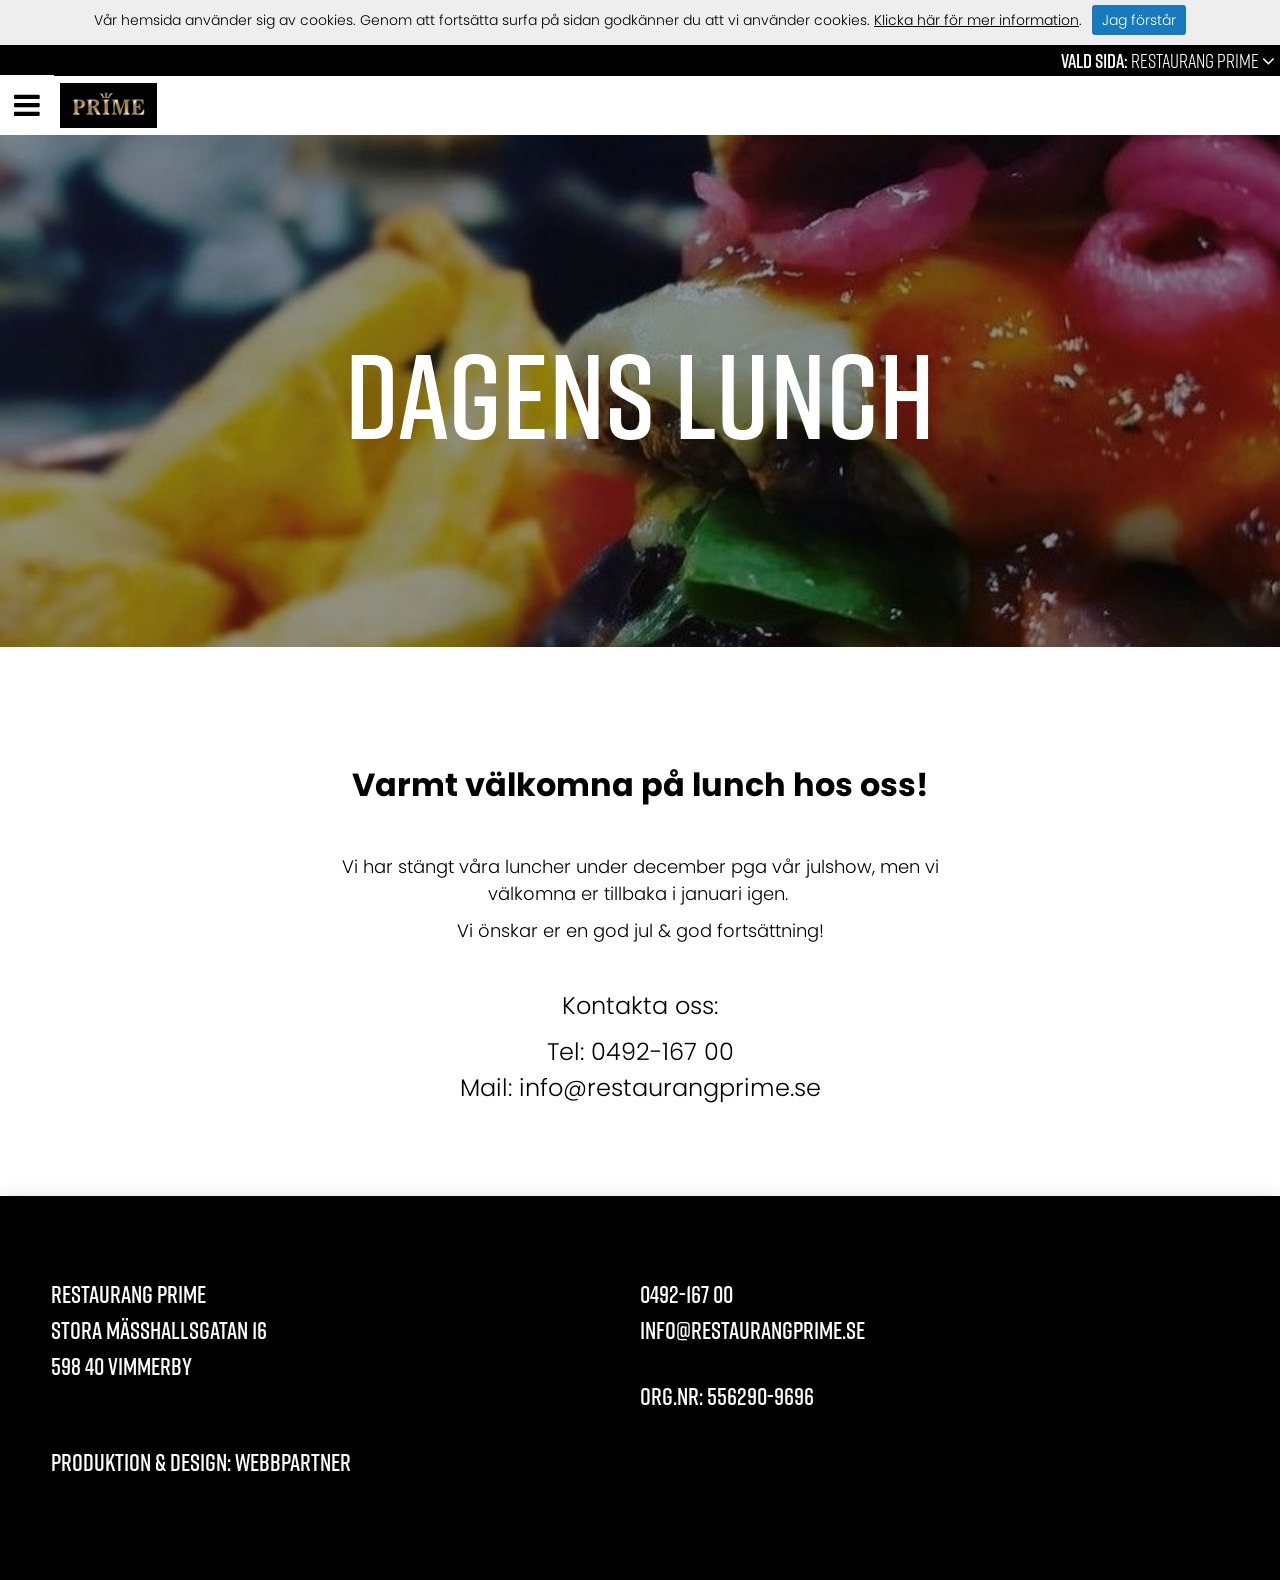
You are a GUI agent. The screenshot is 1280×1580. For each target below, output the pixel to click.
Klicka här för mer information (976, 20)
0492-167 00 (686, 1294)
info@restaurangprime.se (752, 1330)
